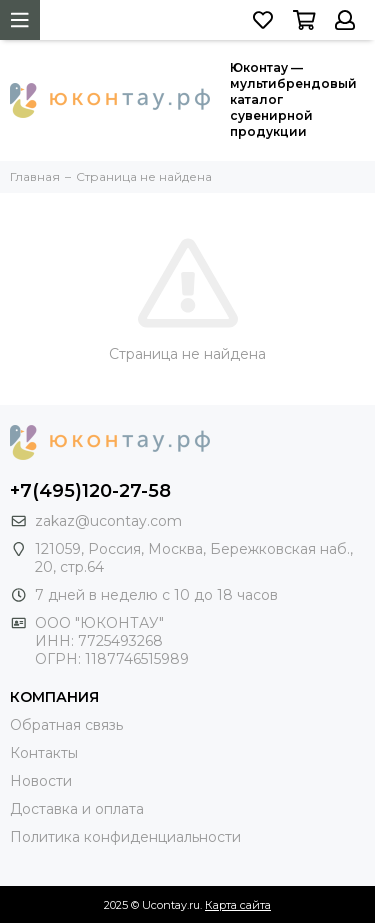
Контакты (44, 753)
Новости (41, 781)
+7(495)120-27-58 (90, 491)
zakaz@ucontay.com (108, 521)
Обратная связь (66, 725)
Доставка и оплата (77, 809)
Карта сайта (238, 905)
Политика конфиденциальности (125, 837)
